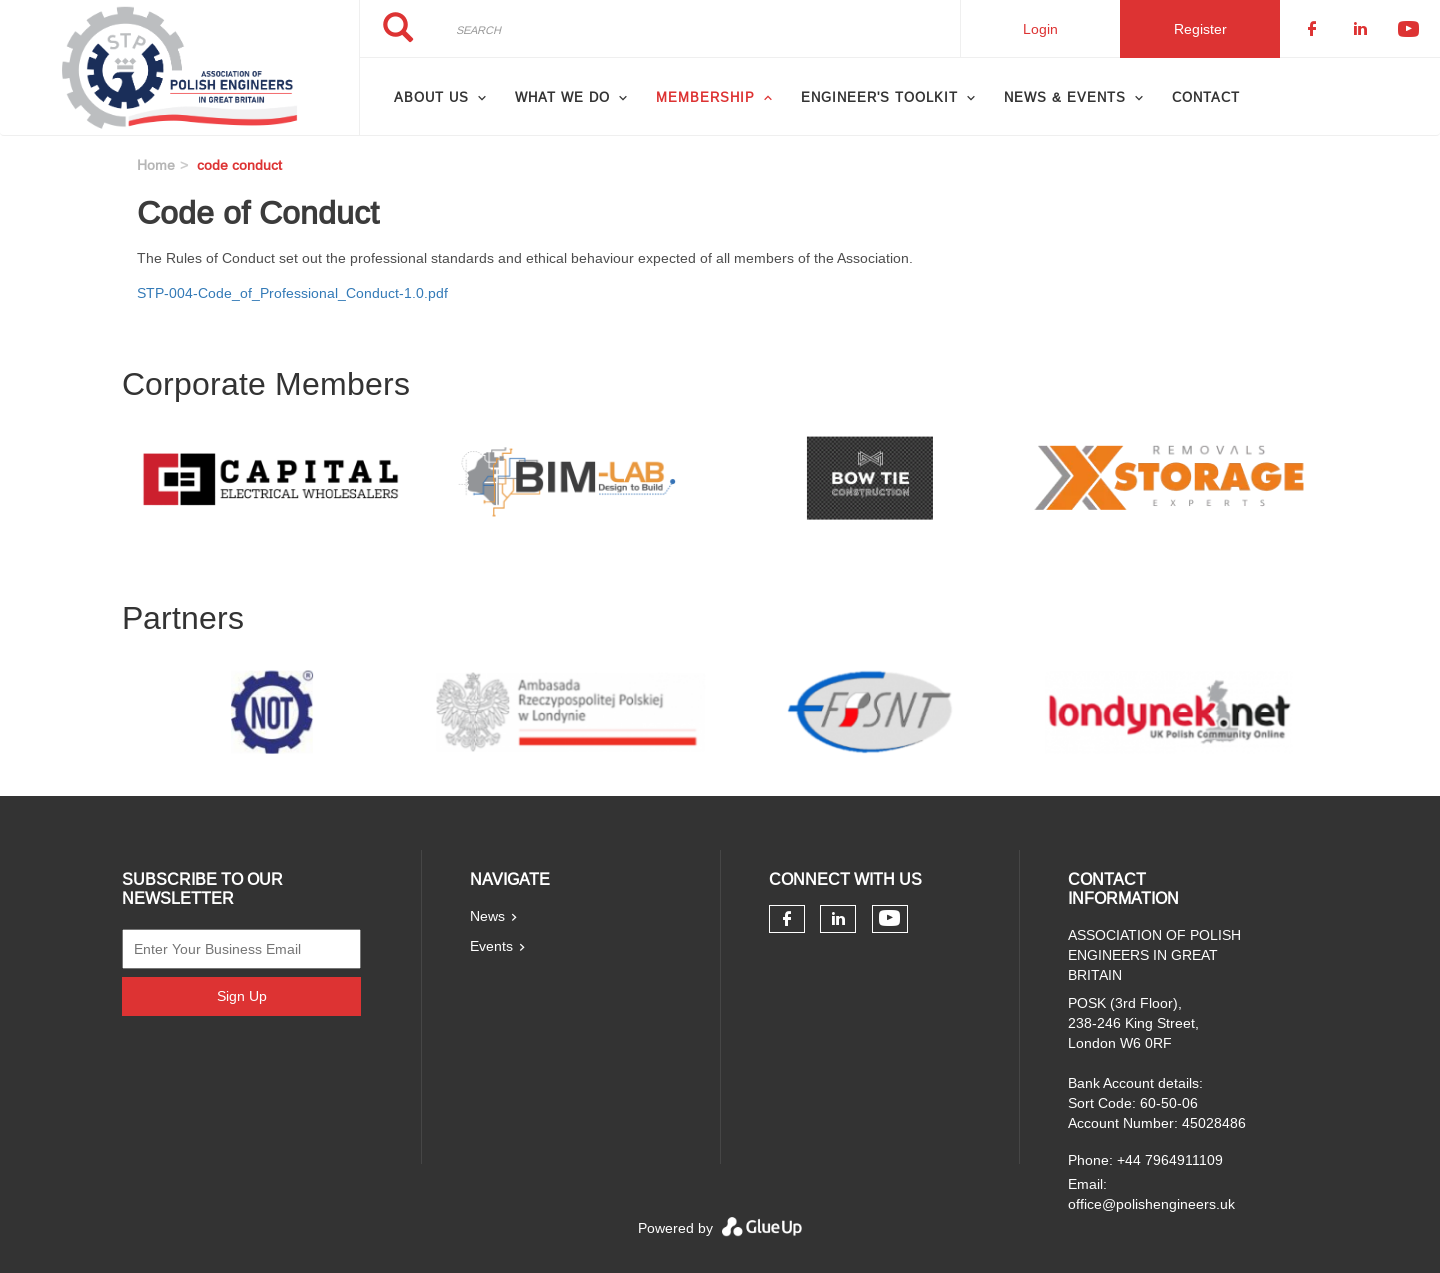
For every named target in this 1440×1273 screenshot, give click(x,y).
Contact (1206, 97)
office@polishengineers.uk (1151, 1204)
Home (156, 165)
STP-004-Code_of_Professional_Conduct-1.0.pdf (292, 293)
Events (491, 946)
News (487, 916)
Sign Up (242, 996)
